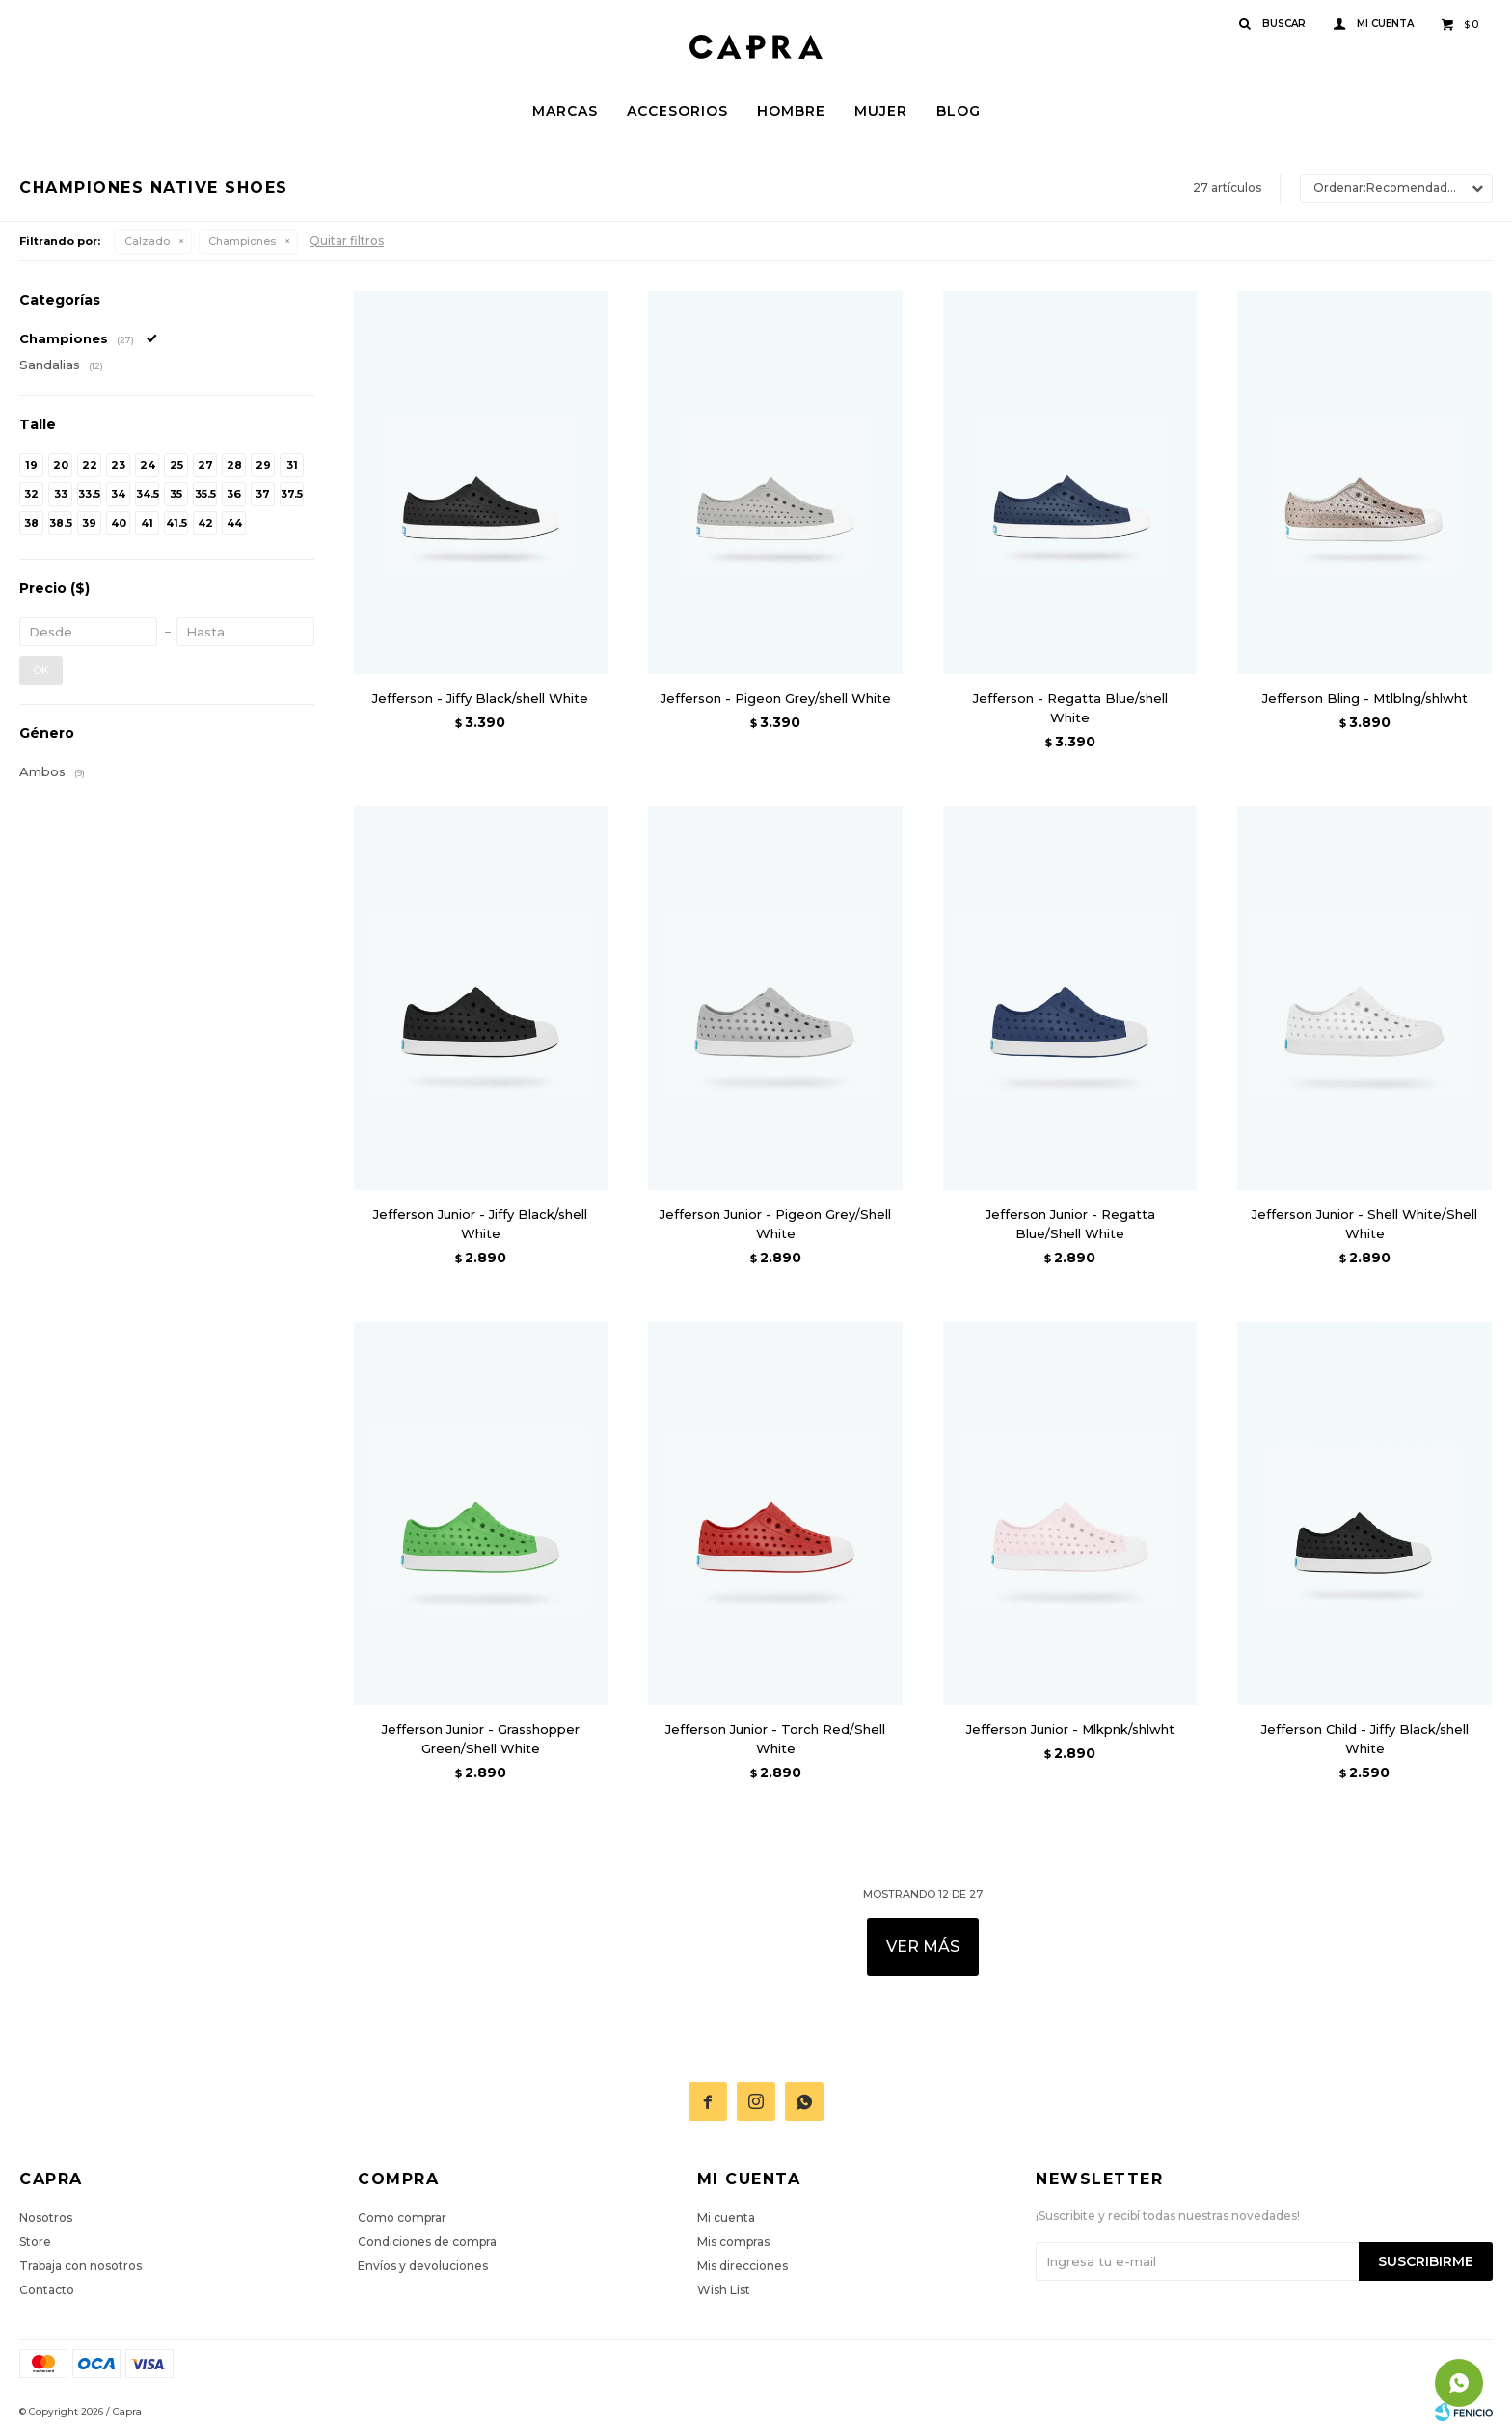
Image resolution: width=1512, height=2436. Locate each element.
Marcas (565, 111)
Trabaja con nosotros (80, 2266)
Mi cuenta (726, 2217)
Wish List (723, 2290)
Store (35, 2241)
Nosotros (45, 2217)
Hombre (791, 111)
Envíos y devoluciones (423, 2266)
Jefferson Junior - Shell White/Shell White (1364, 1223)
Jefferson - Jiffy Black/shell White (480, 698)
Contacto (46, 2290)
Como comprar (402, 2217)
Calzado (147, 241)
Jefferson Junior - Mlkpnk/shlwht (1070, 1729)
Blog (958, 111)
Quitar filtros (347, 240)
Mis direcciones (742, 2266)
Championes (242, 241)
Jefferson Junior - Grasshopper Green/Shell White (481, 1738)
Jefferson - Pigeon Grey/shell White (776, 698)
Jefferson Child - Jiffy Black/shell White (1365, 1738)
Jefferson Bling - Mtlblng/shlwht (1365, 698)
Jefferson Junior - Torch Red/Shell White (775, 1738)
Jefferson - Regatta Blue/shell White (1070, 707)
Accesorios (677, 111)
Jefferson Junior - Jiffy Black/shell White (480, 1223)
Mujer (880, 111)
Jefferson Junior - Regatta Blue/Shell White (1070, 1223)
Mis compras (733, 2241)
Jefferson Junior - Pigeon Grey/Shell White (775, 1223)
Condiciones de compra (427, 2241)
